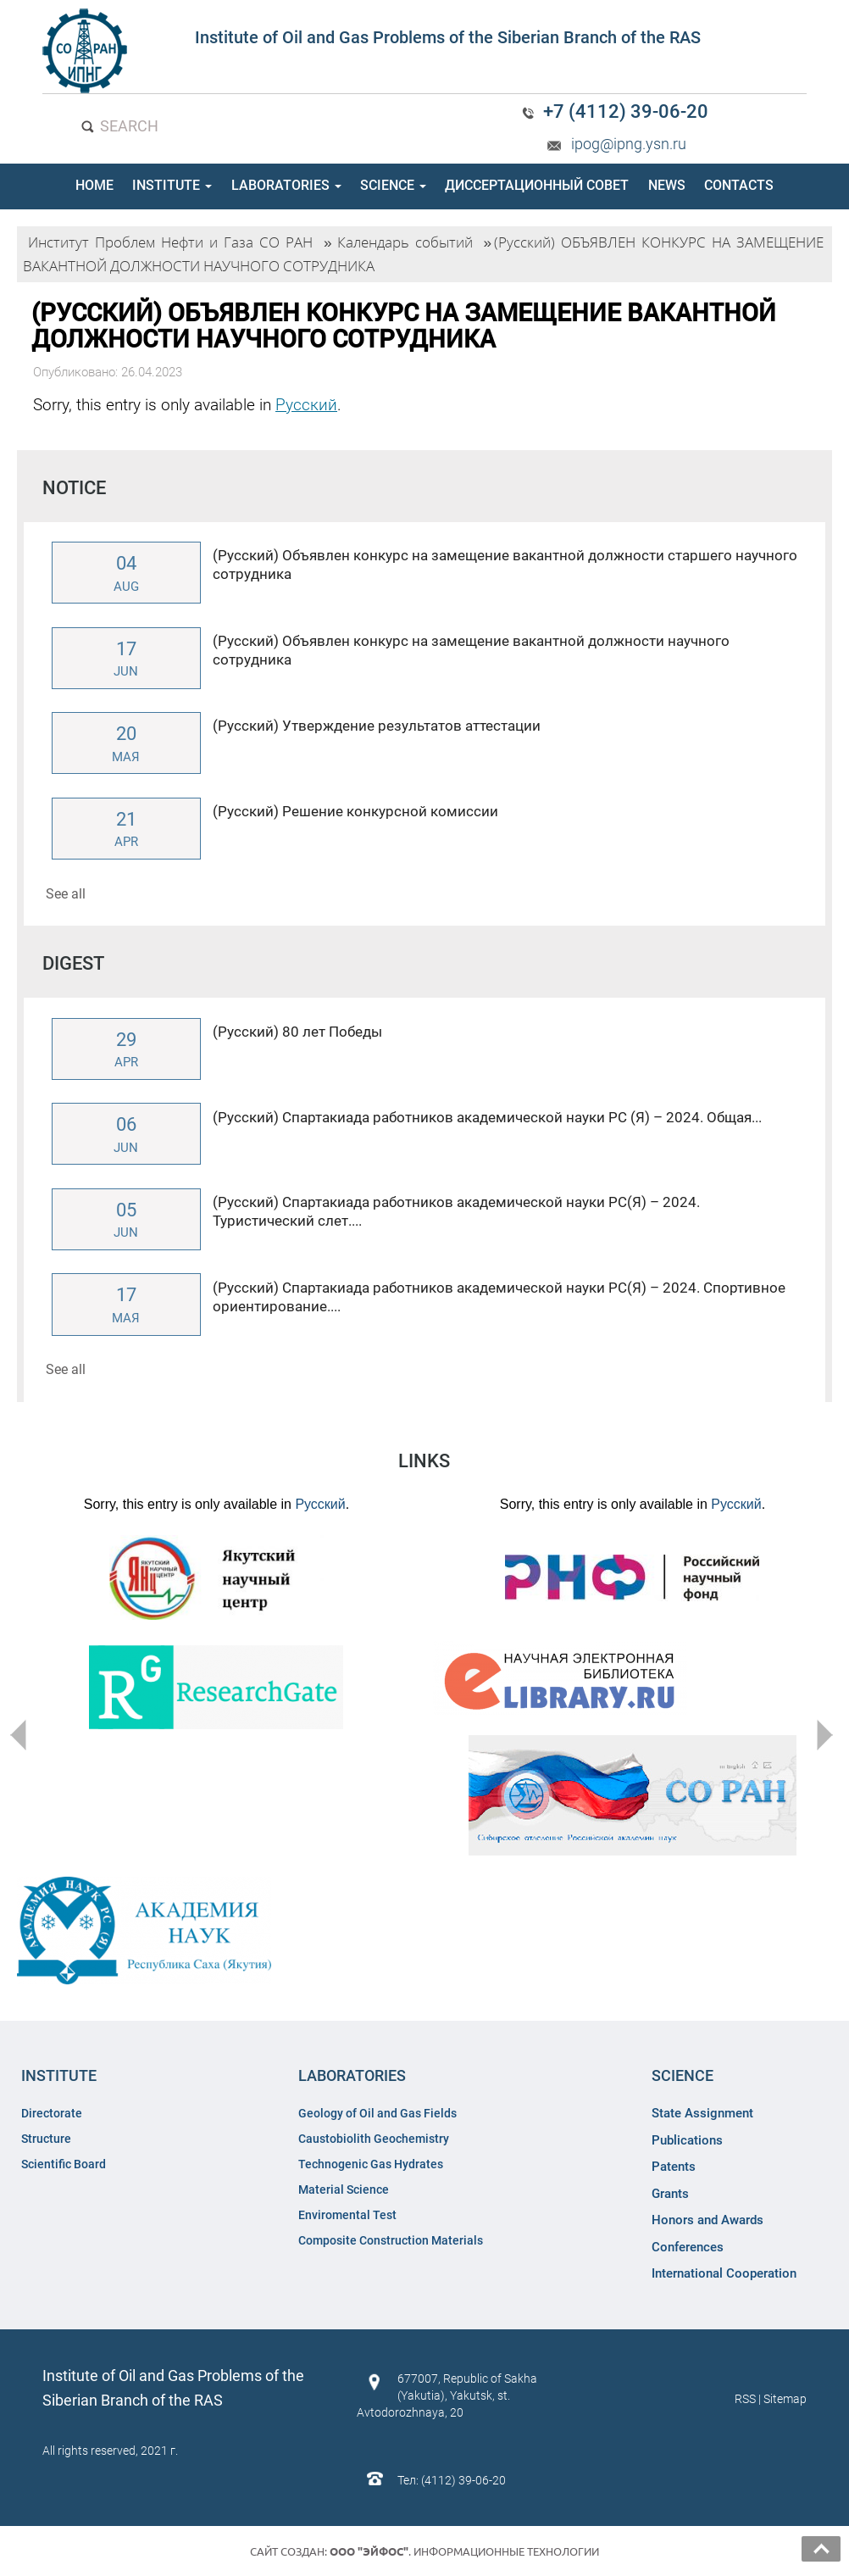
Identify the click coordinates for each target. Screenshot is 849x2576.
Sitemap (785, 2399)
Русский (306, 404)
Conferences (688, 2247)
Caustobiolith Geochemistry (373, 2138)
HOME (94, 185)
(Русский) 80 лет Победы (297, 1031)
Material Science (343, 2189)
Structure (46, 2138)
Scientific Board (64, 2164)
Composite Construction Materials (390, 2240)
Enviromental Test (347, 2215)
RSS (745, 2399)
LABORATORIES (286, 185)
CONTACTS (739, 185)
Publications (687, 2140)
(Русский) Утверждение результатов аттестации (377, 725)
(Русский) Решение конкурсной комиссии (355, 811)
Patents (674, 2166)
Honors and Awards (707, 2220)
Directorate (51, 2113)
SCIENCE (393, 185)
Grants (670, 2193)
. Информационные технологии (464, 2551)
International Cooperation (724, 2273)
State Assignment (702, 2113)
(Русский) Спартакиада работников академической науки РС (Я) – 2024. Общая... (487, 1117)
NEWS (666, 185)
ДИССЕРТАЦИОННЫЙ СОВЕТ (537, 185)
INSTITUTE (172, 185)
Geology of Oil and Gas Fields (377, 2113)
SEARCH (119, 126)
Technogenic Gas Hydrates (370, 2164)
